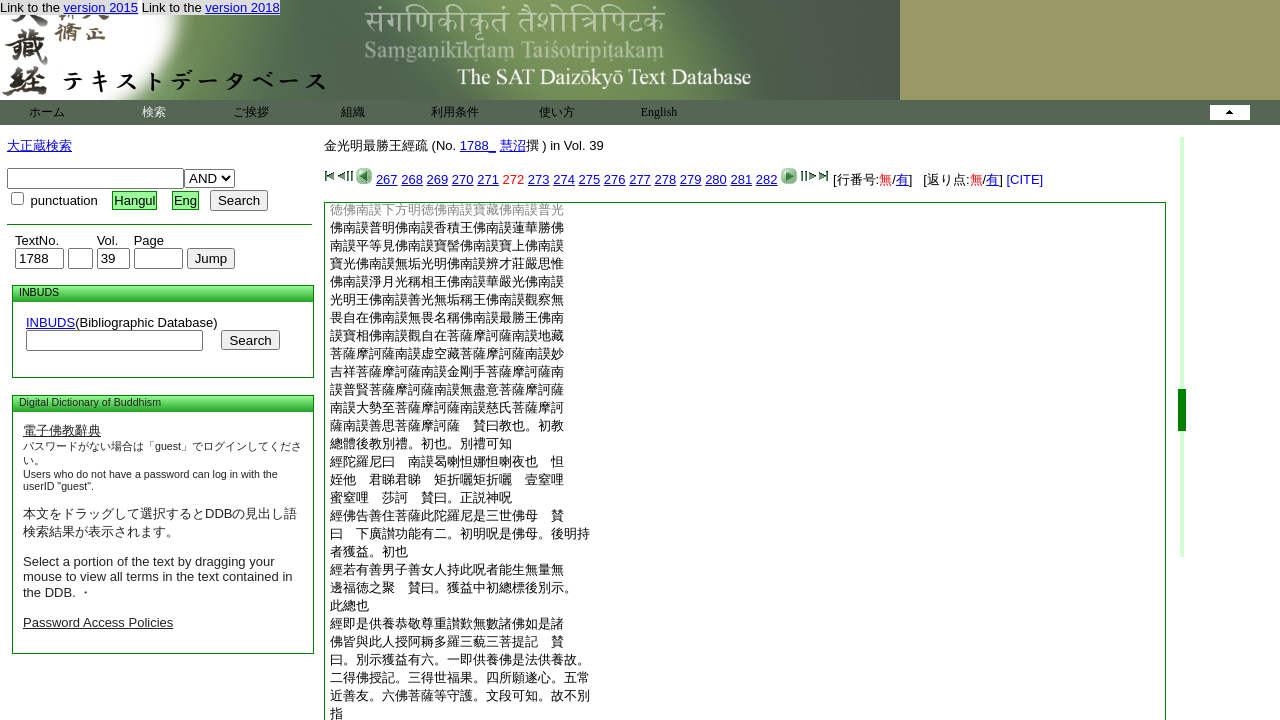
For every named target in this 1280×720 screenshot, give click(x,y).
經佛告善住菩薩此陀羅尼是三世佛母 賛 (447, 515)
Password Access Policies (98, 622)
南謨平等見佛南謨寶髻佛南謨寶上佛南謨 (447, 245)
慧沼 (513, 145)
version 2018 (242, 7)
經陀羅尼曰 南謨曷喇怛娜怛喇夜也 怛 (447, 461)
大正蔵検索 (39, 145)
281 (741, 179)
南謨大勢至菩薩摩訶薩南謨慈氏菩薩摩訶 (447, 407)
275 (590, 179)
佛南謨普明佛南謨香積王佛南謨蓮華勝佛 (447, 227)
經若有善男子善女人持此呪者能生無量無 (447, 569)
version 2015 (101, 7)
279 (691, 179)
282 (767, 179)
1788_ (478, 145)
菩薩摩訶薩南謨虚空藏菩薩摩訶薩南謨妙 (447, 353)
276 (615, 179)
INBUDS (50, 322)
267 (387, 179)
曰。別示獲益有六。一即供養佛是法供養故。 (460, 659)
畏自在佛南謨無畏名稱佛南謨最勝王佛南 (447, 317)
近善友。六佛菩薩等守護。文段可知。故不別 (460, 695)
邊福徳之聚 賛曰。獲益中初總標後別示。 (453, 587)
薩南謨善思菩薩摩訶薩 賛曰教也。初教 (447, 425)
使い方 (557, 112)
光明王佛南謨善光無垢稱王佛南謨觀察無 (447, 299)
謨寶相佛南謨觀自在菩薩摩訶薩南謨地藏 (447, 335)
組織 (353, 112)
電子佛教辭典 (62, 430)
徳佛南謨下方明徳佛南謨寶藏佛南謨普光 (447, 209)
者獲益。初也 (369, 551)
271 (488, 179)
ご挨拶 (251, 112)
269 (438, 179)
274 (564, 179)
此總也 (349, 605)
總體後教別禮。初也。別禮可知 (421, 443)
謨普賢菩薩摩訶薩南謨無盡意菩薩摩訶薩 (447, 389)
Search (250, 340)
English (659, 112)
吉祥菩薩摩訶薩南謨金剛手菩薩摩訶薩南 (447, 371)
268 (412, 179)
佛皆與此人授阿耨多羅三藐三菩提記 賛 (447, 641)
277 (640, 179)
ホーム (47, 112)
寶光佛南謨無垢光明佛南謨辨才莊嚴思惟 (447, 263)
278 (665, 179)
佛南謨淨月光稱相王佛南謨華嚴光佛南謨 (447, 281)
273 (539, 179)
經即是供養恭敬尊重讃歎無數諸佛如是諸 (447, 623)
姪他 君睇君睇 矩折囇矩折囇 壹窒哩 (447, 479)
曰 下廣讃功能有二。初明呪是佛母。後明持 (460, 533)
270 (463, 179)
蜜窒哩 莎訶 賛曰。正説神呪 (421, 497)
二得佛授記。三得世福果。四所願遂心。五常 (460, 677)
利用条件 (455, 112)
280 (716, 179)
